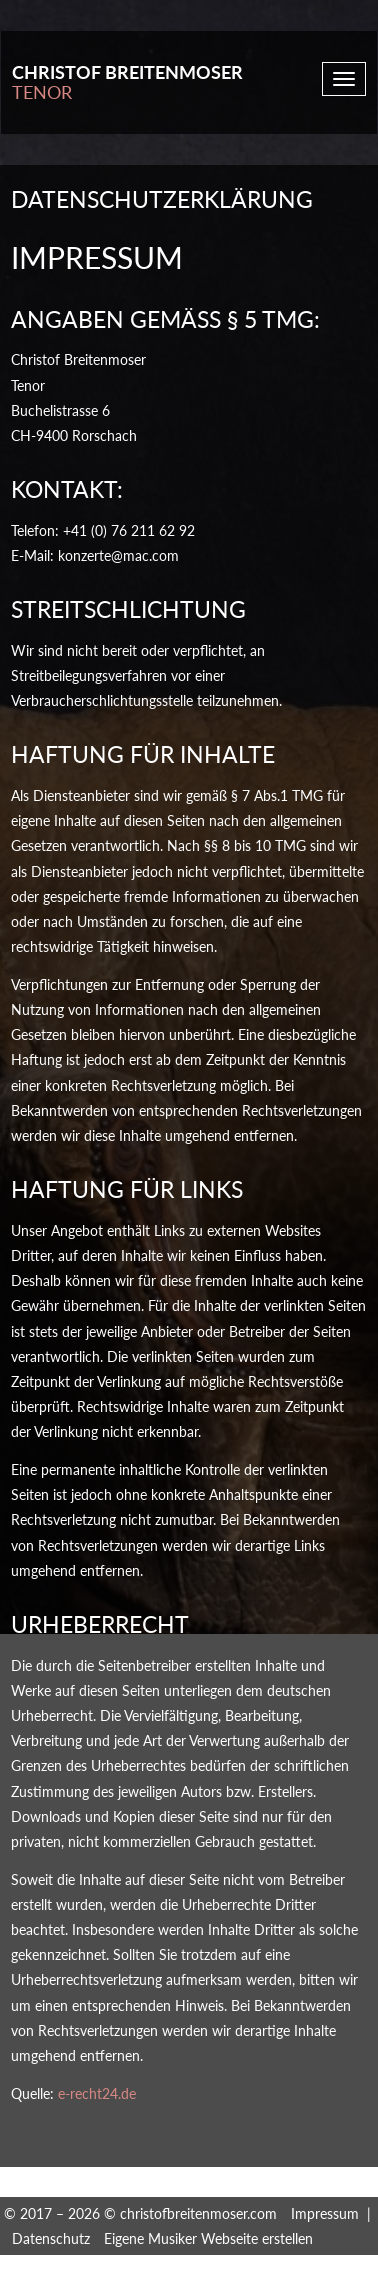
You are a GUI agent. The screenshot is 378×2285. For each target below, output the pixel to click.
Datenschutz (51, 2238)
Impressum (325, 2213)
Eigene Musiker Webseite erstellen (208, 2238)
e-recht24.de (97, 2093)
